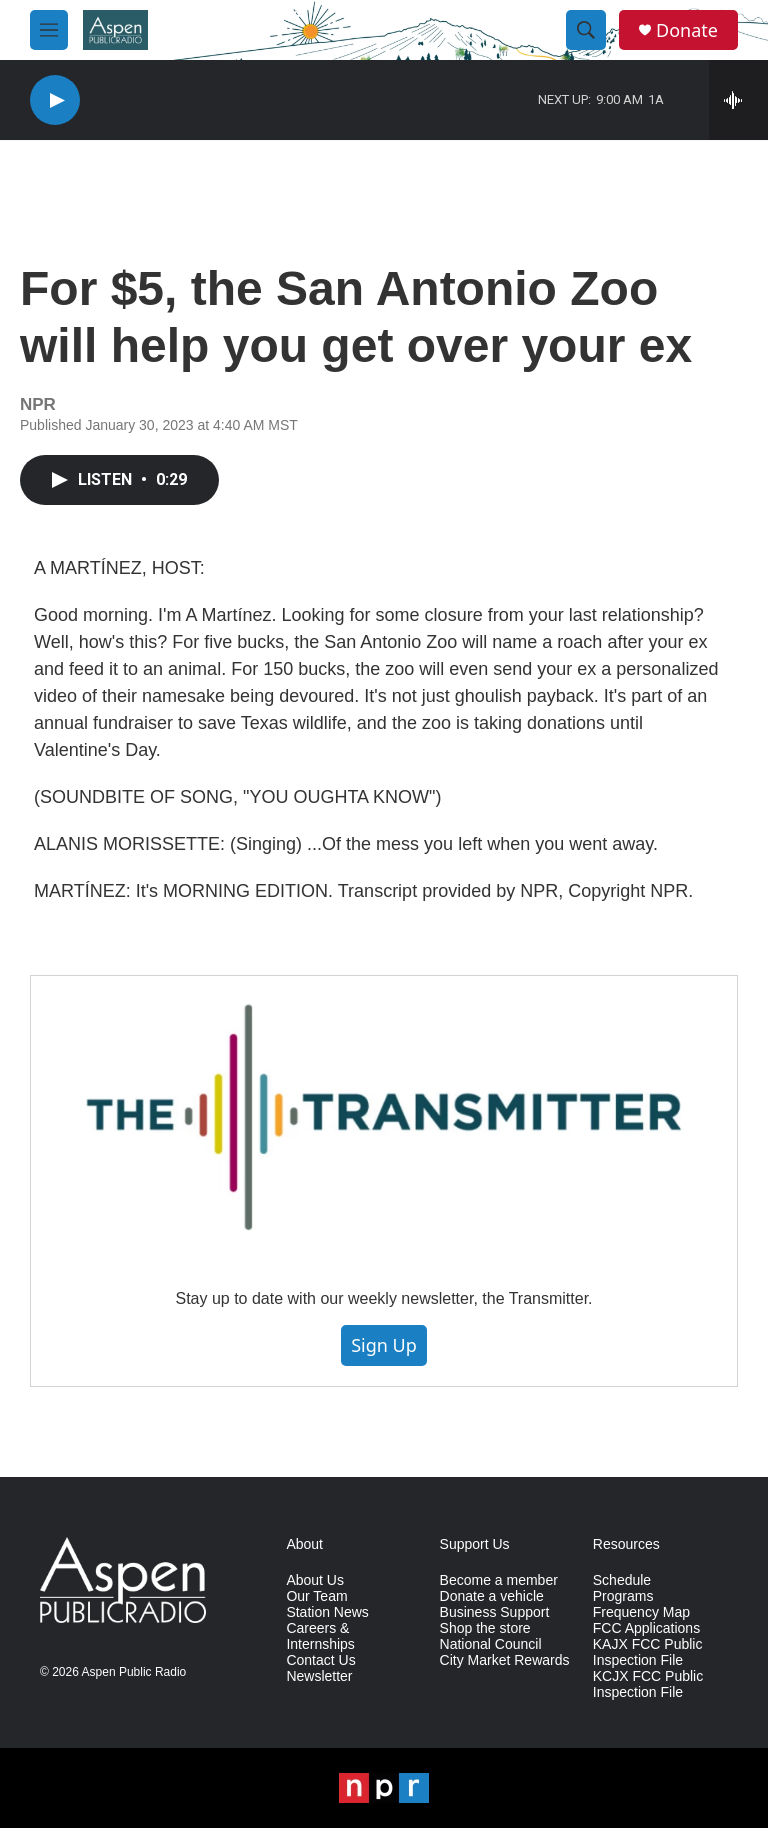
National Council (491, 1644)
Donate (687, 30)
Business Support (495, 1612)
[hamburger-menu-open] (49, 30)
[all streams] (738, 100)
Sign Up (384, 1345)
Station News (327, 1612)
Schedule (622, 1580)
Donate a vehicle (492, 1596)
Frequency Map (641, 1612)
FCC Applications (646, 1628)
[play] (55, 100)
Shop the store (485, 1628)
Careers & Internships (320, 1636)
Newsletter (319, 1676)
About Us (315, 1580)
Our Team (316, 1596)
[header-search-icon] (586, 30)
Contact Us (320, 1660)
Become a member (499, 1580)
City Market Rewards (505, 1660)
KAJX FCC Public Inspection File (648, 1652)
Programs (623, 1596)
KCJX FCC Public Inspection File (648, 1684)
